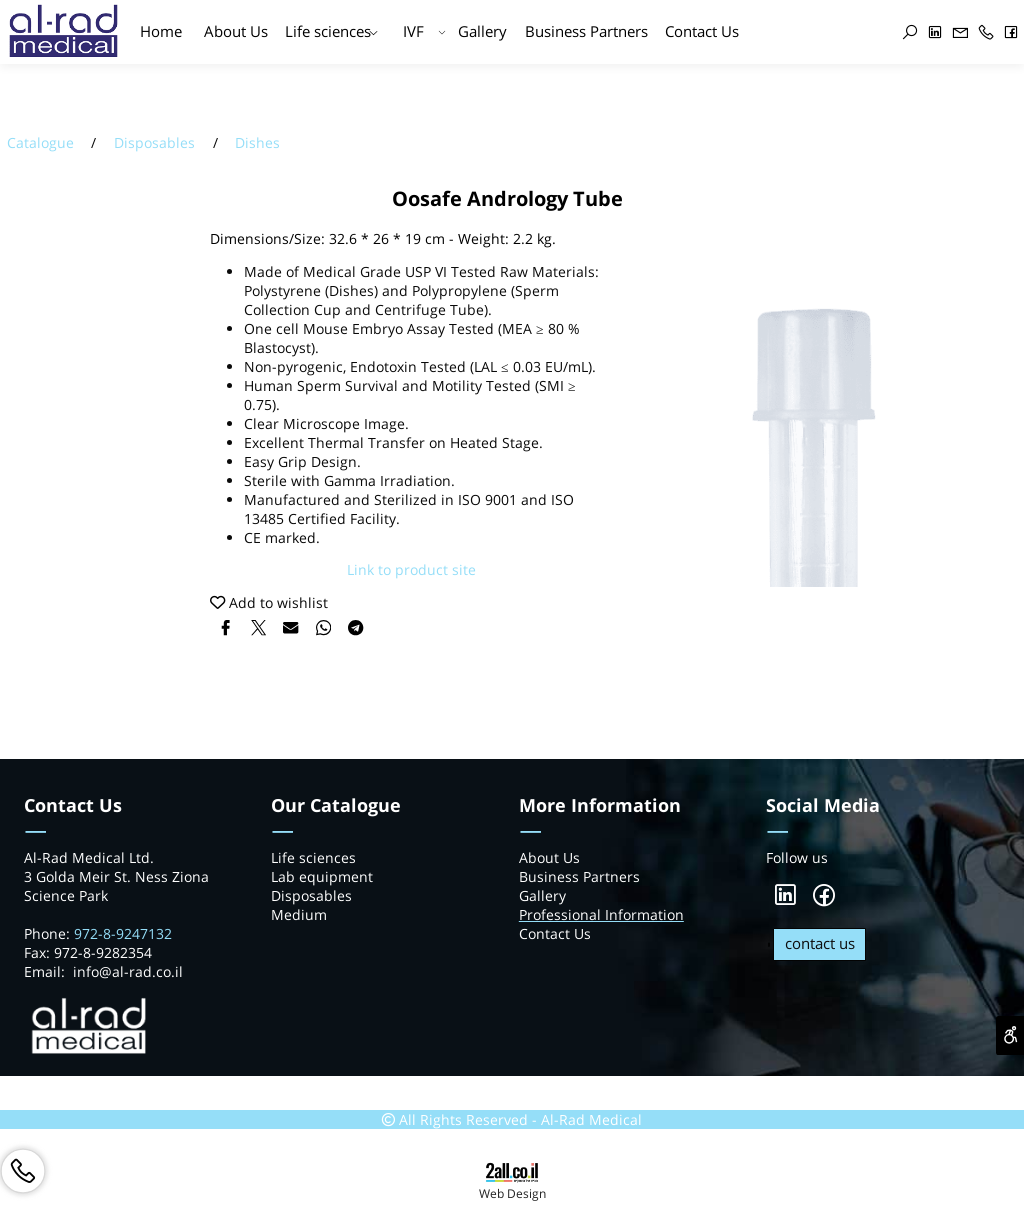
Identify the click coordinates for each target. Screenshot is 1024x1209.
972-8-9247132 (125, 933)
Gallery (482, 31)
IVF (424, 33)
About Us (236, 31)
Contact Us (702, 31)
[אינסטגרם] (882, 33)
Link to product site (411, 569)
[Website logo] (63, 40)
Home (161, 31)
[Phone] (986, 33)
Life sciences (331, 33)
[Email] (960, 33)
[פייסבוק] (1011, 33)
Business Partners (586, 31)
